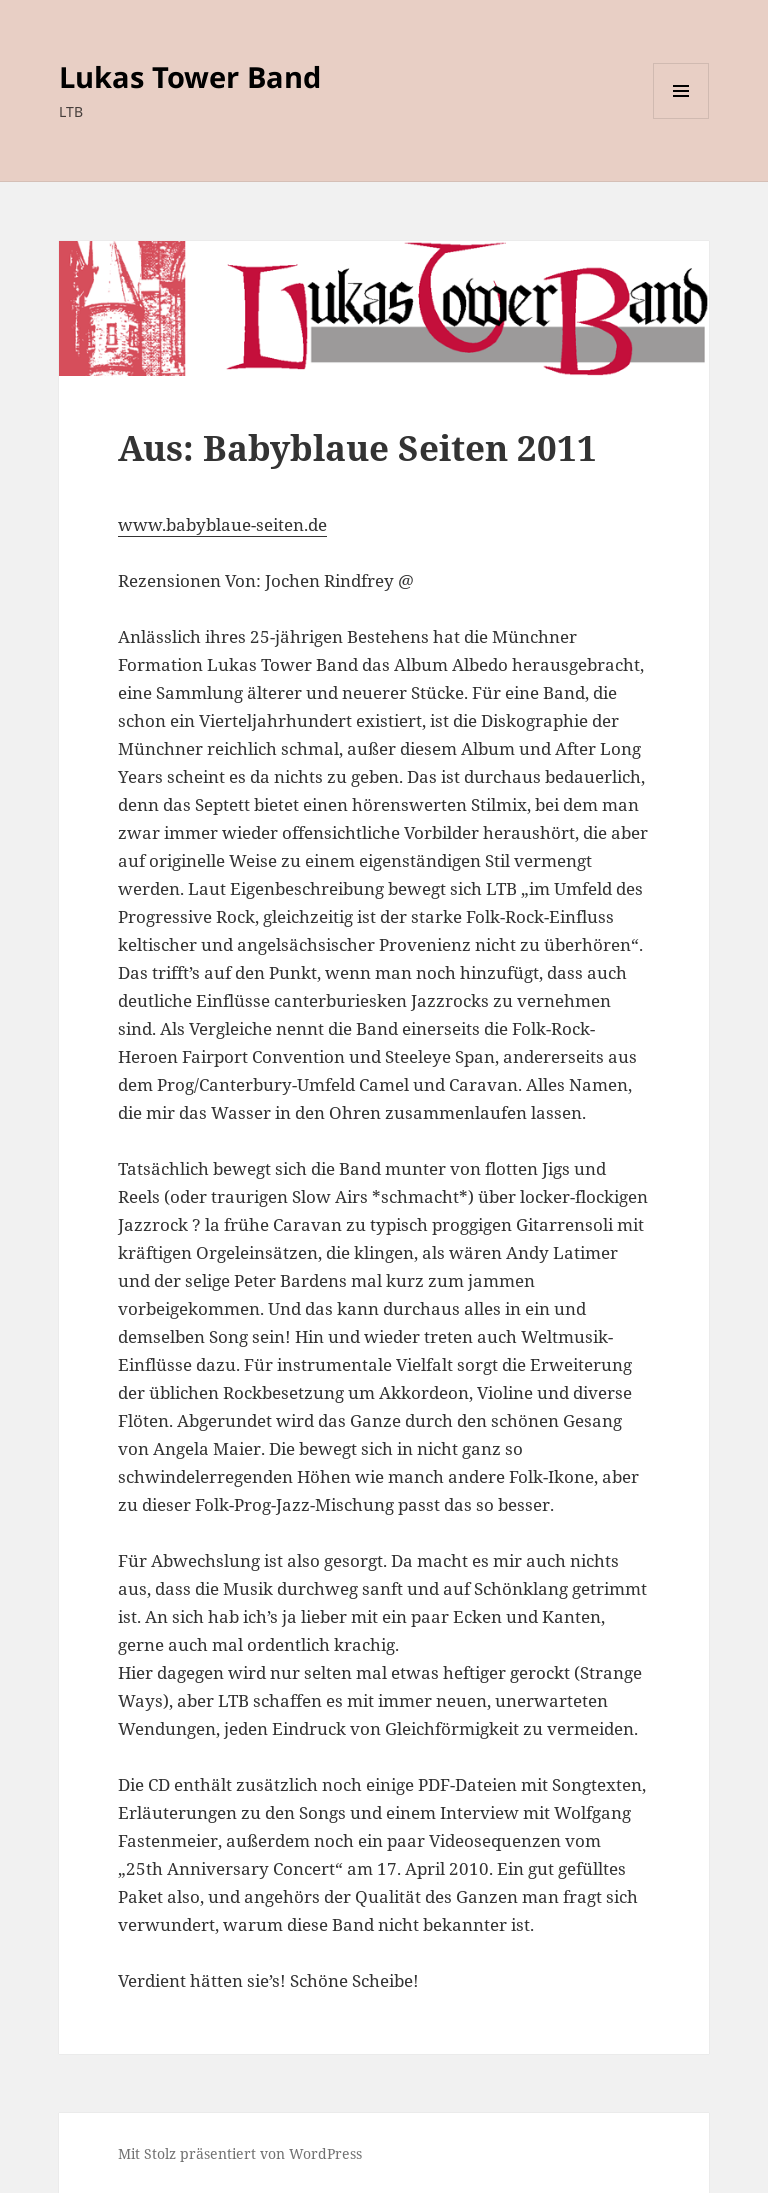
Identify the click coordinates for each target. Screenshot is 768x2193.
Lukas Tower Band (190, 76)
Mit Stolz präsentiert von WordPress (240, 2153)
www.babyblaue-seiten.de (222, 524)
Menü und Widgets (681, 118)
